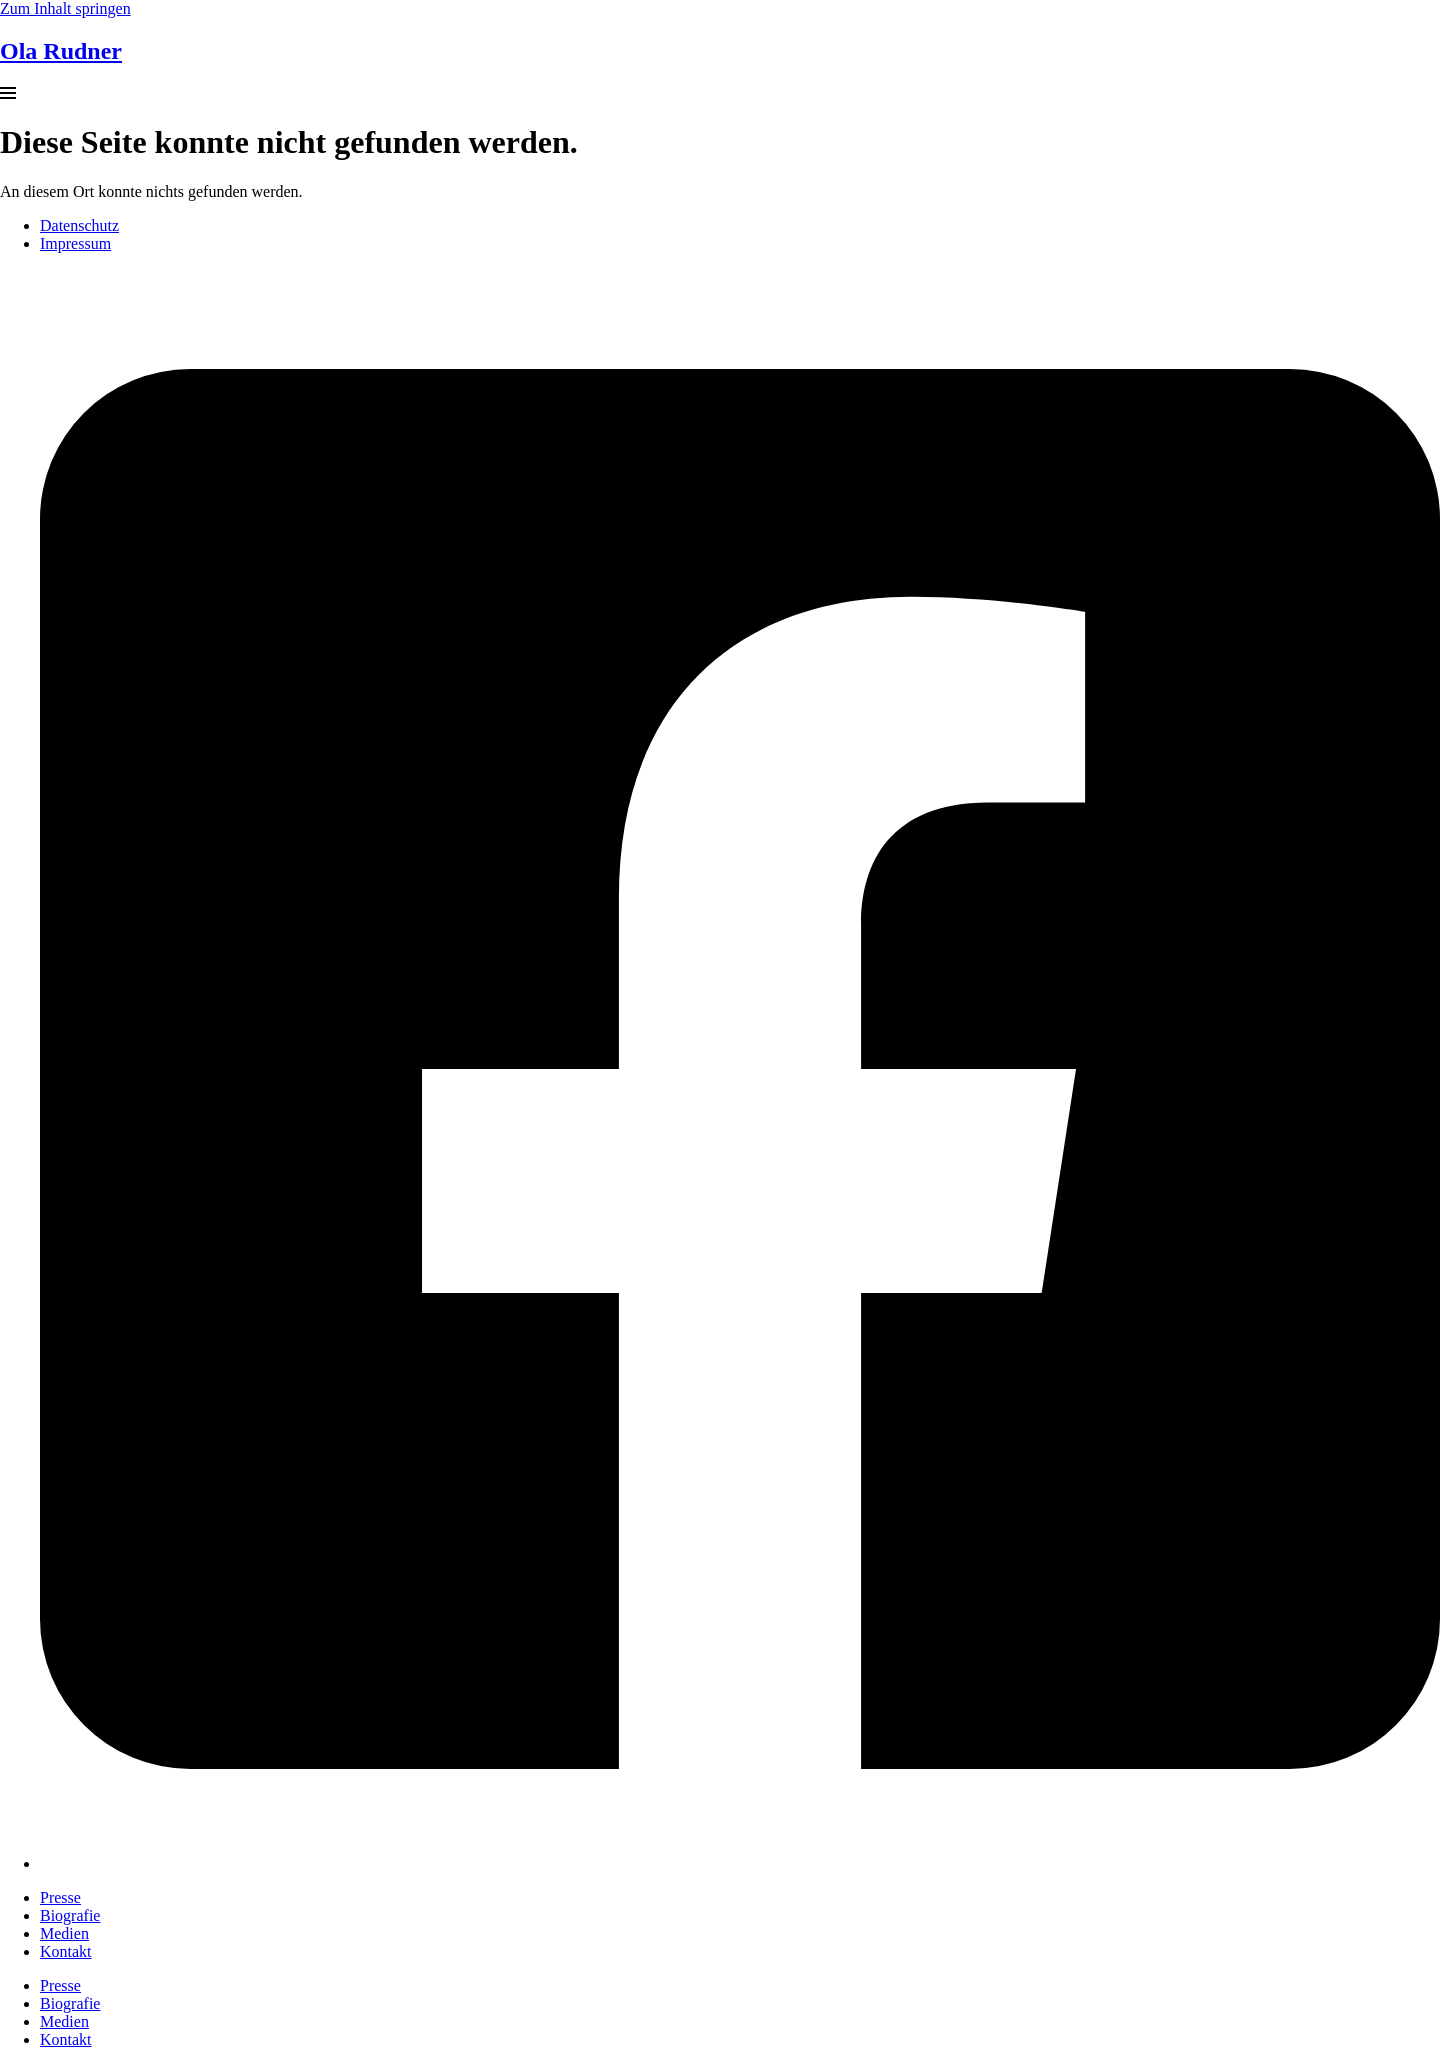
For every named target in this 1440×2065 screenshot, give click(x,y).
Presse (60, 1897)
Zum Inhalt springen (65, 8)
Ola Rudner (61, 51)
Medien (64, 1933)
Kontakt (66, 1951)
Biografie (70, 1915)
